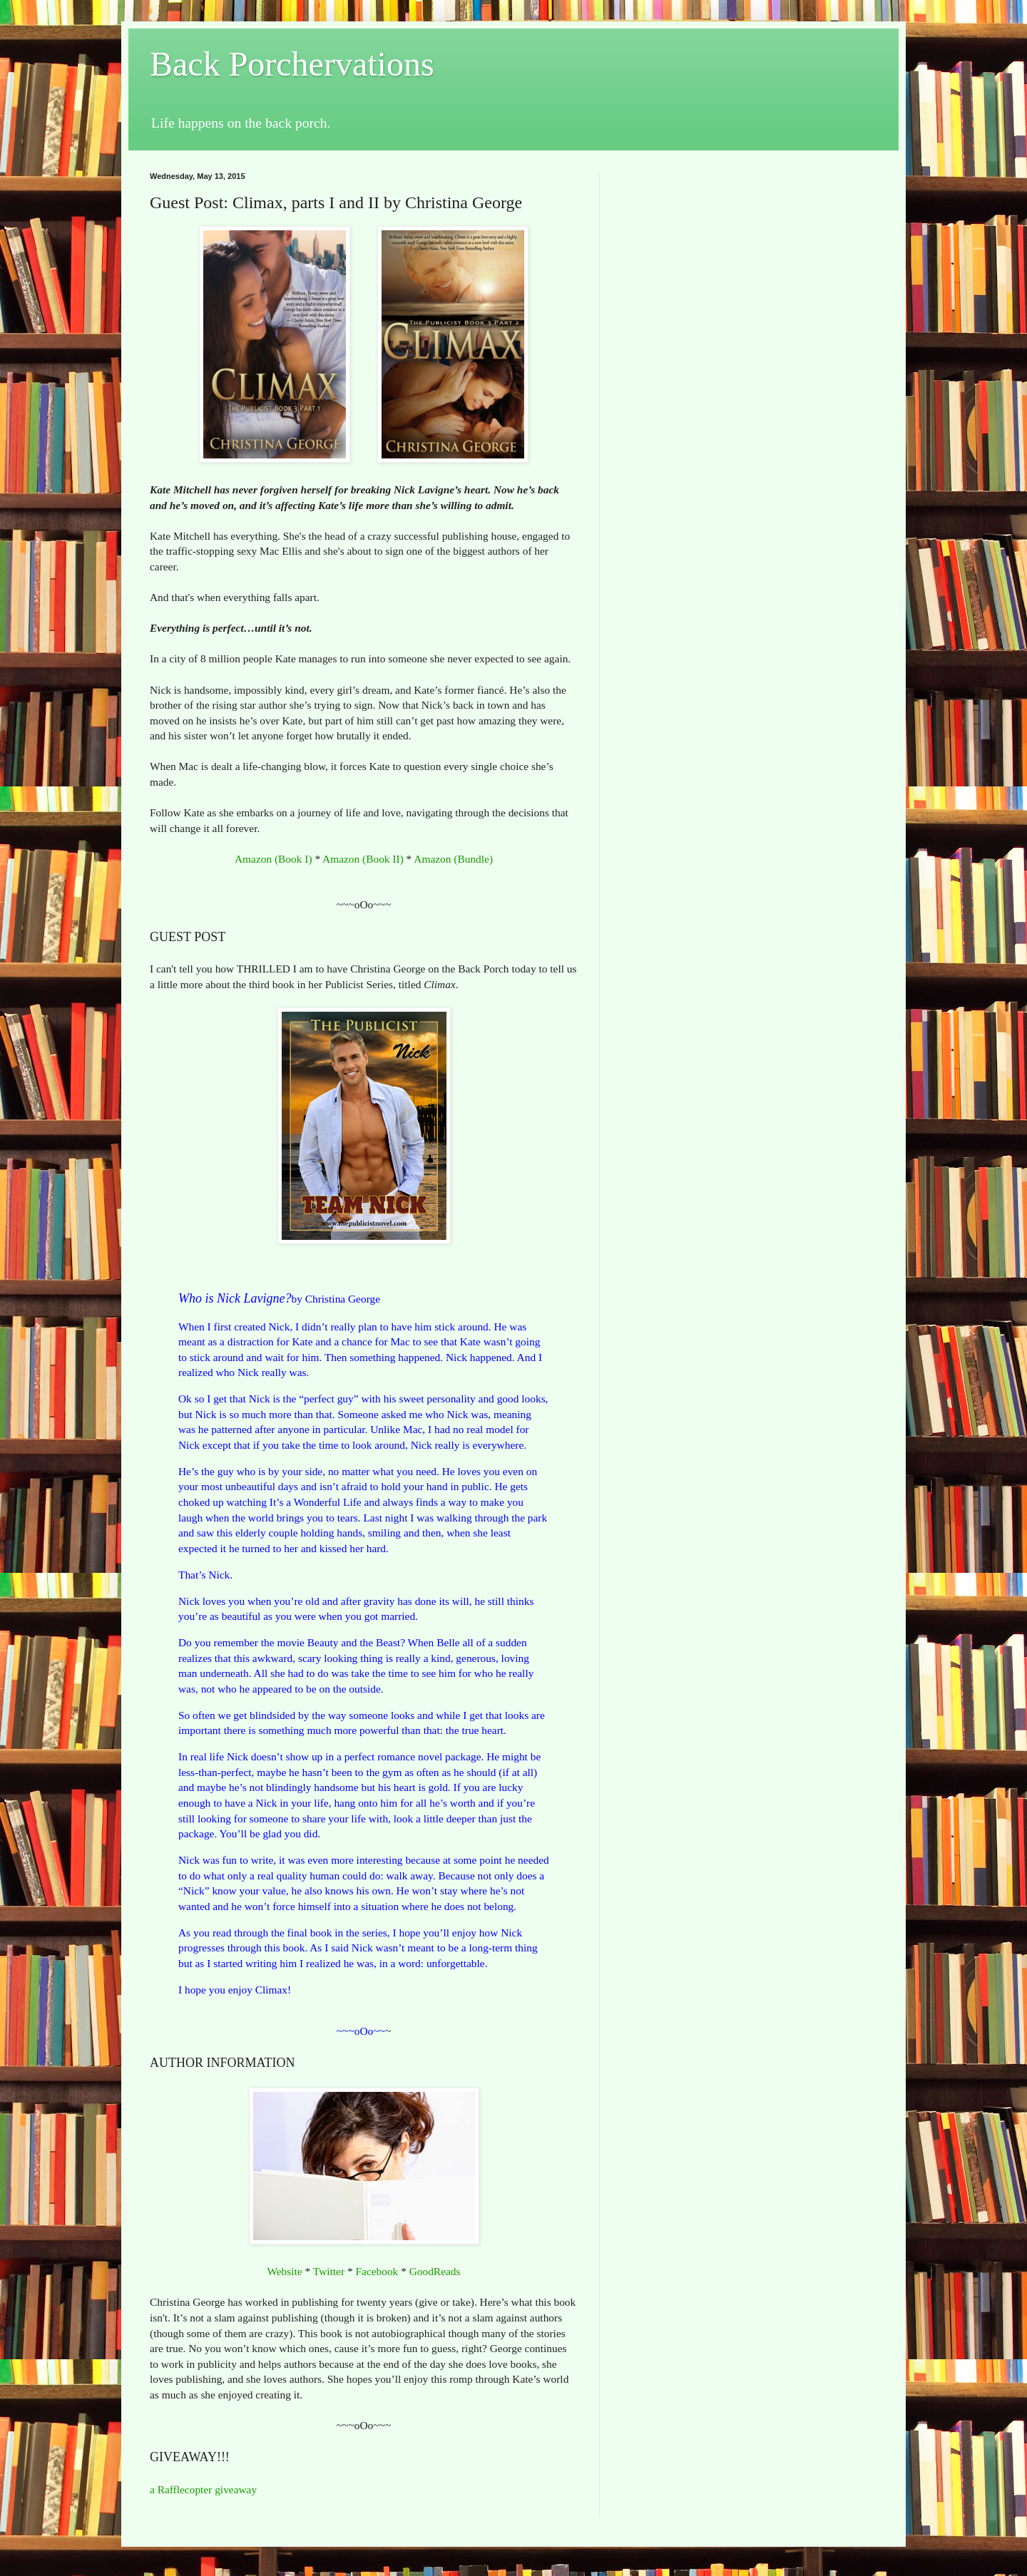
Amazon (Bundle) (453, 859)
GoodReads (435, 2271)
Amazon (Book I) (273, 859)
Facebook (376, 2271)
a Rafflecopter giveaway (203, 2489)
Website (284, 2271)
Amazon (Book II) (363, 859)
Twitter (328, 2271)
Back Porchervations (292, 64)
